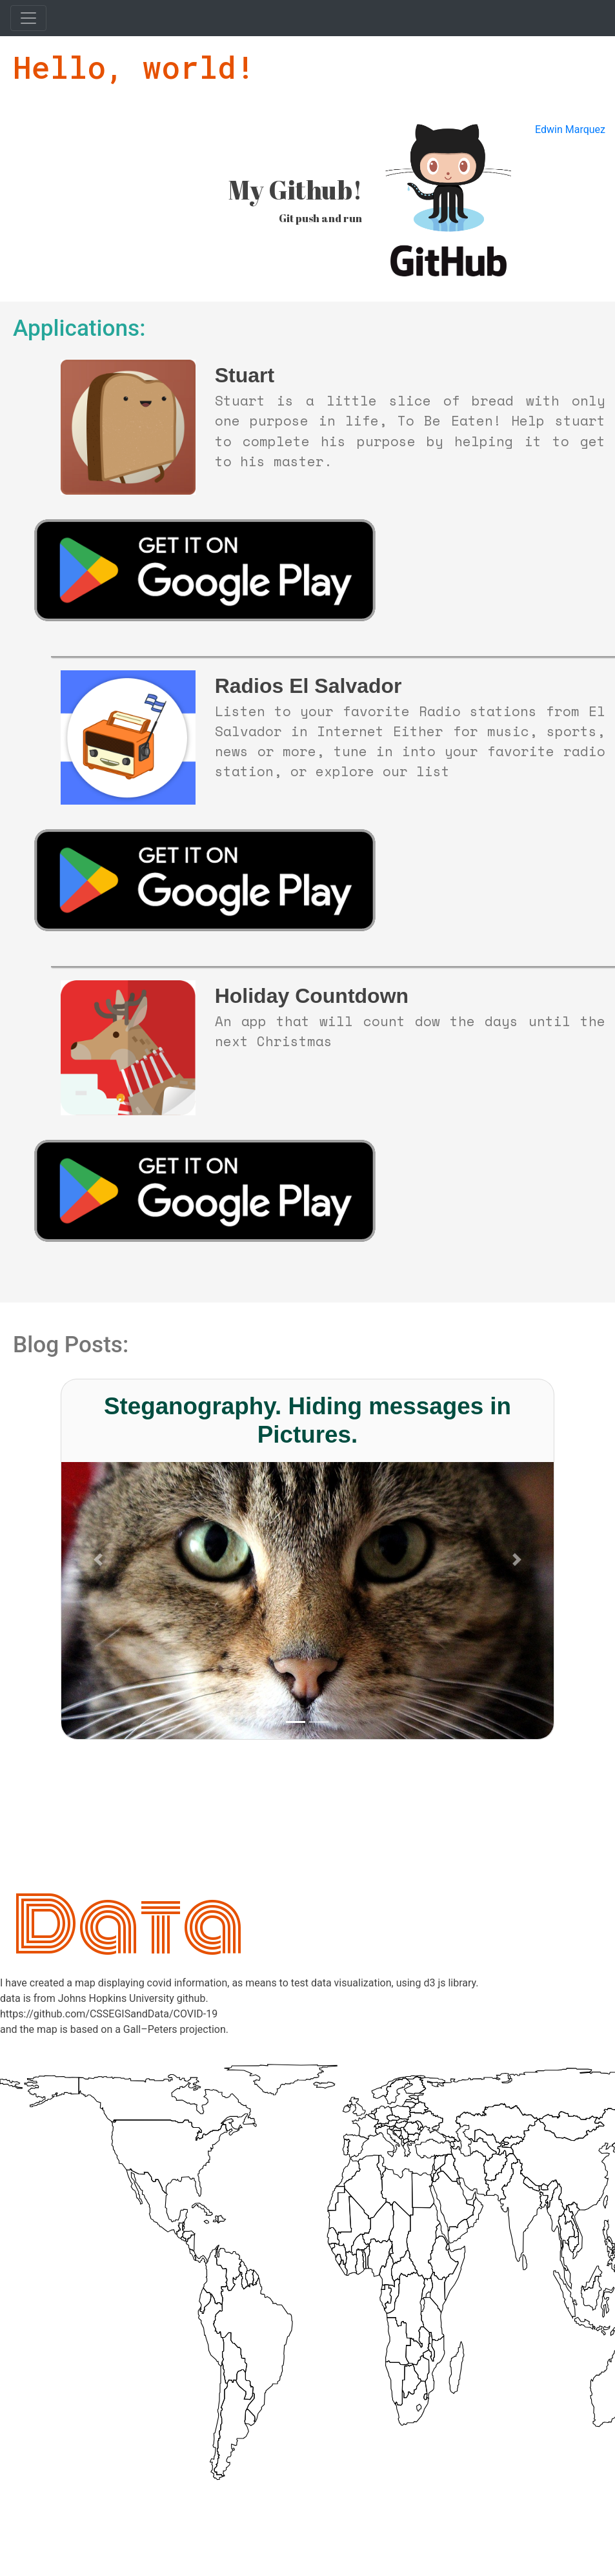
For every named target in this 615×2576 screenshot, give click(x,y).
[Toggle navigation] (28, 18)
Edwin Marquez (570, 129)
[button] (98, 1559)
